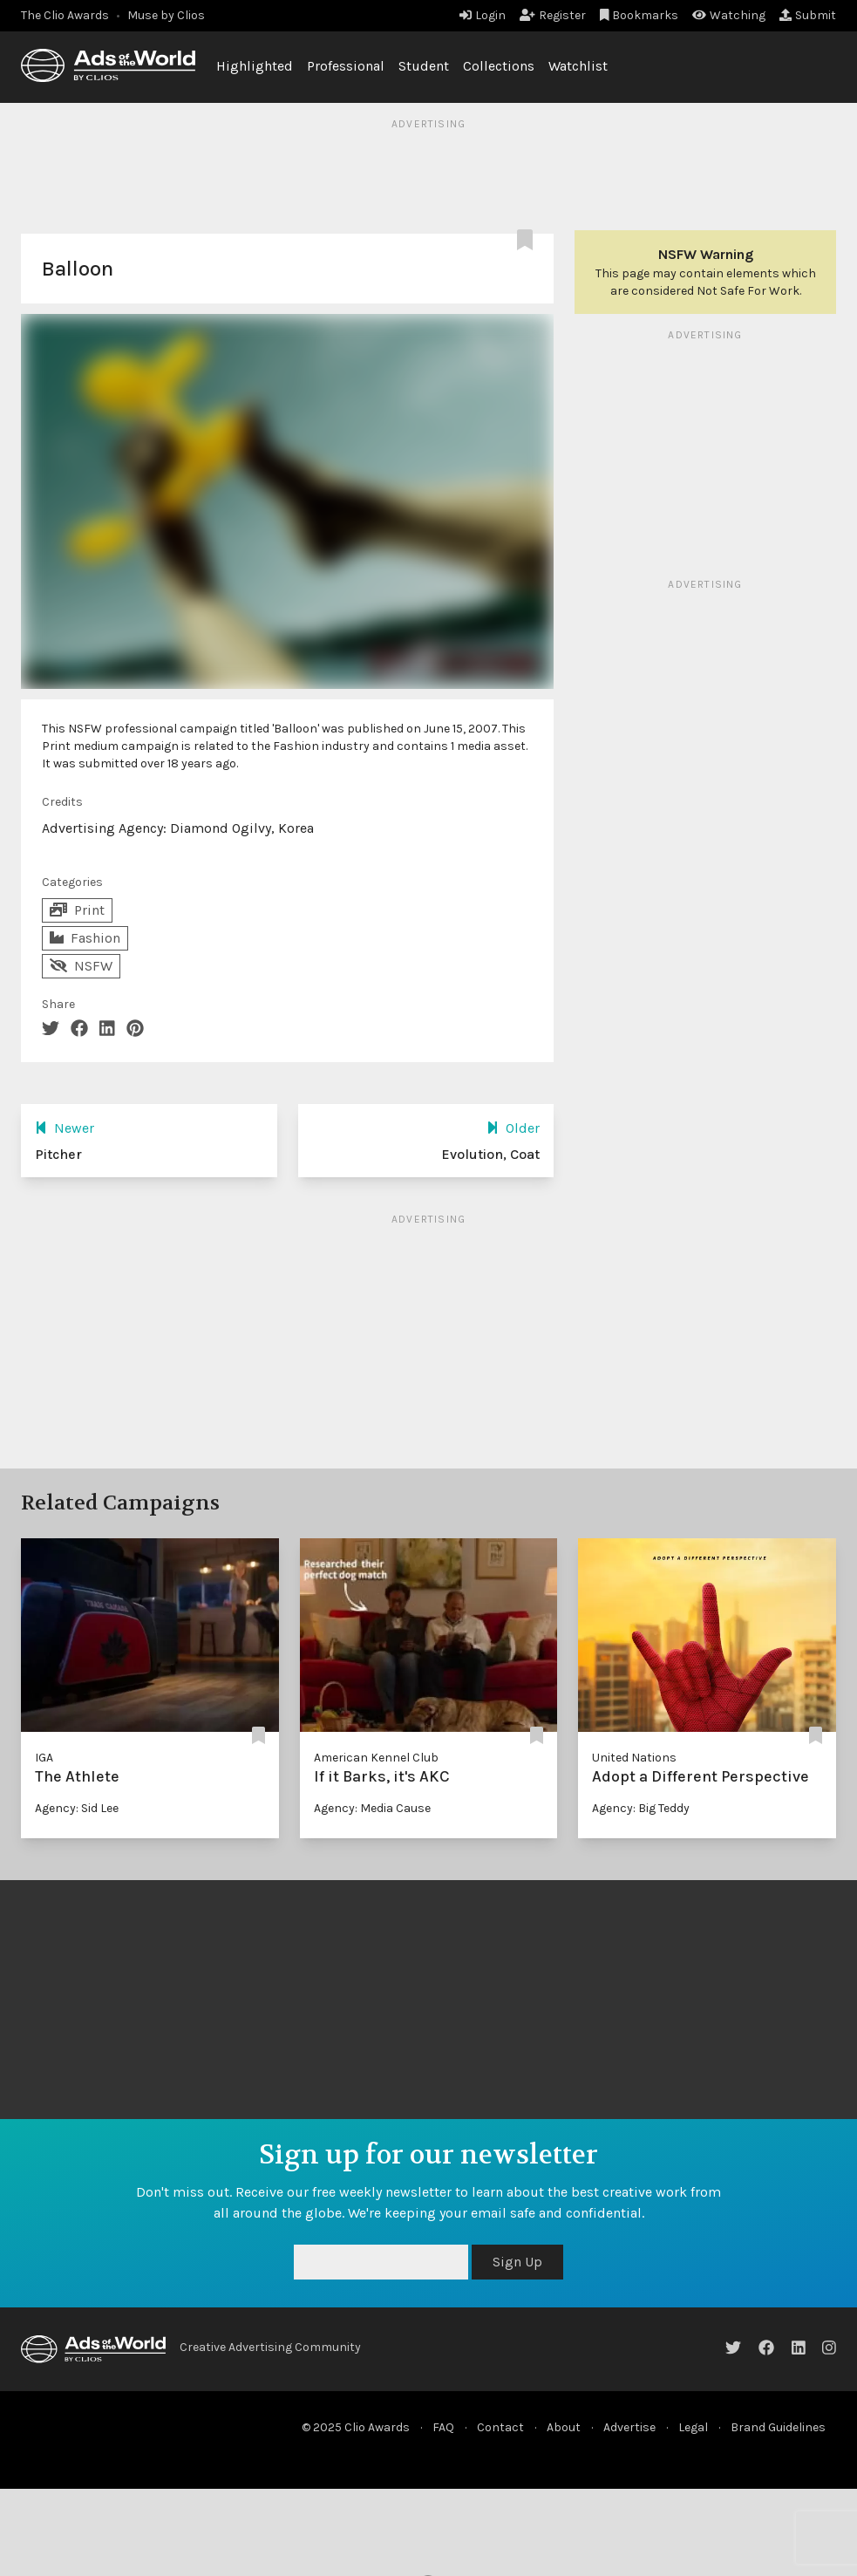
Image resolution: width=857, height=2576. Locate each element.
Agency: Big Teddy (641, 1808)
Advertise (629, 2427)
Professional (345, 66)
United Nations (634, 1757)
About (564, 2427)
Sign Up (517, 2261)
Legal (693, 2427)
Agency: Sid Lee (77, 1808)
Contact (500, 2427)
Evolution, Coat (490, 1154)
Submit (807, 15)
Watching (728, 15)
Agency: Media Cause (372, 1808)
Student (423, 66)
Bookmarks (639, 15)
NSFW (81, 965)
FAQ (443, 2427)
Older (513, 1128)
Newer (64, 1128)
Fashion (85, 938)
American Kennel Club (376, 1757)
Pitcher (58, 1154)
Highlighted (254, 66)
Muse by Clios (166, 15)
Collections (498, 66)
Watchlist (578, 66)
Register (553, 15)
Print (77, 910)
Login (482, 15)
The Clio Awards (65, 15)
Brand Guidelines (778, 2427)
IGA (44, 1757)
